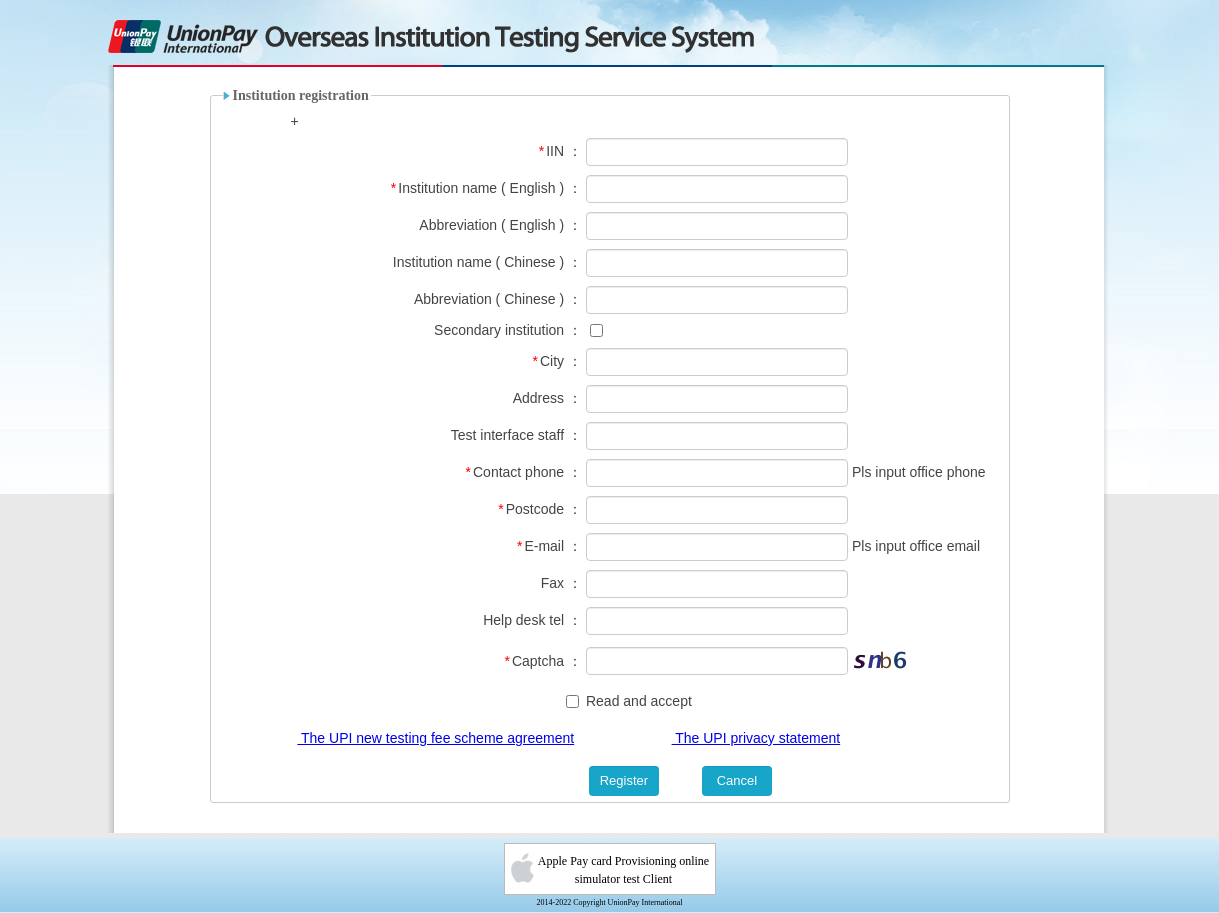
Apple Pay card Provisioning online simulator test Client (623, 870)
